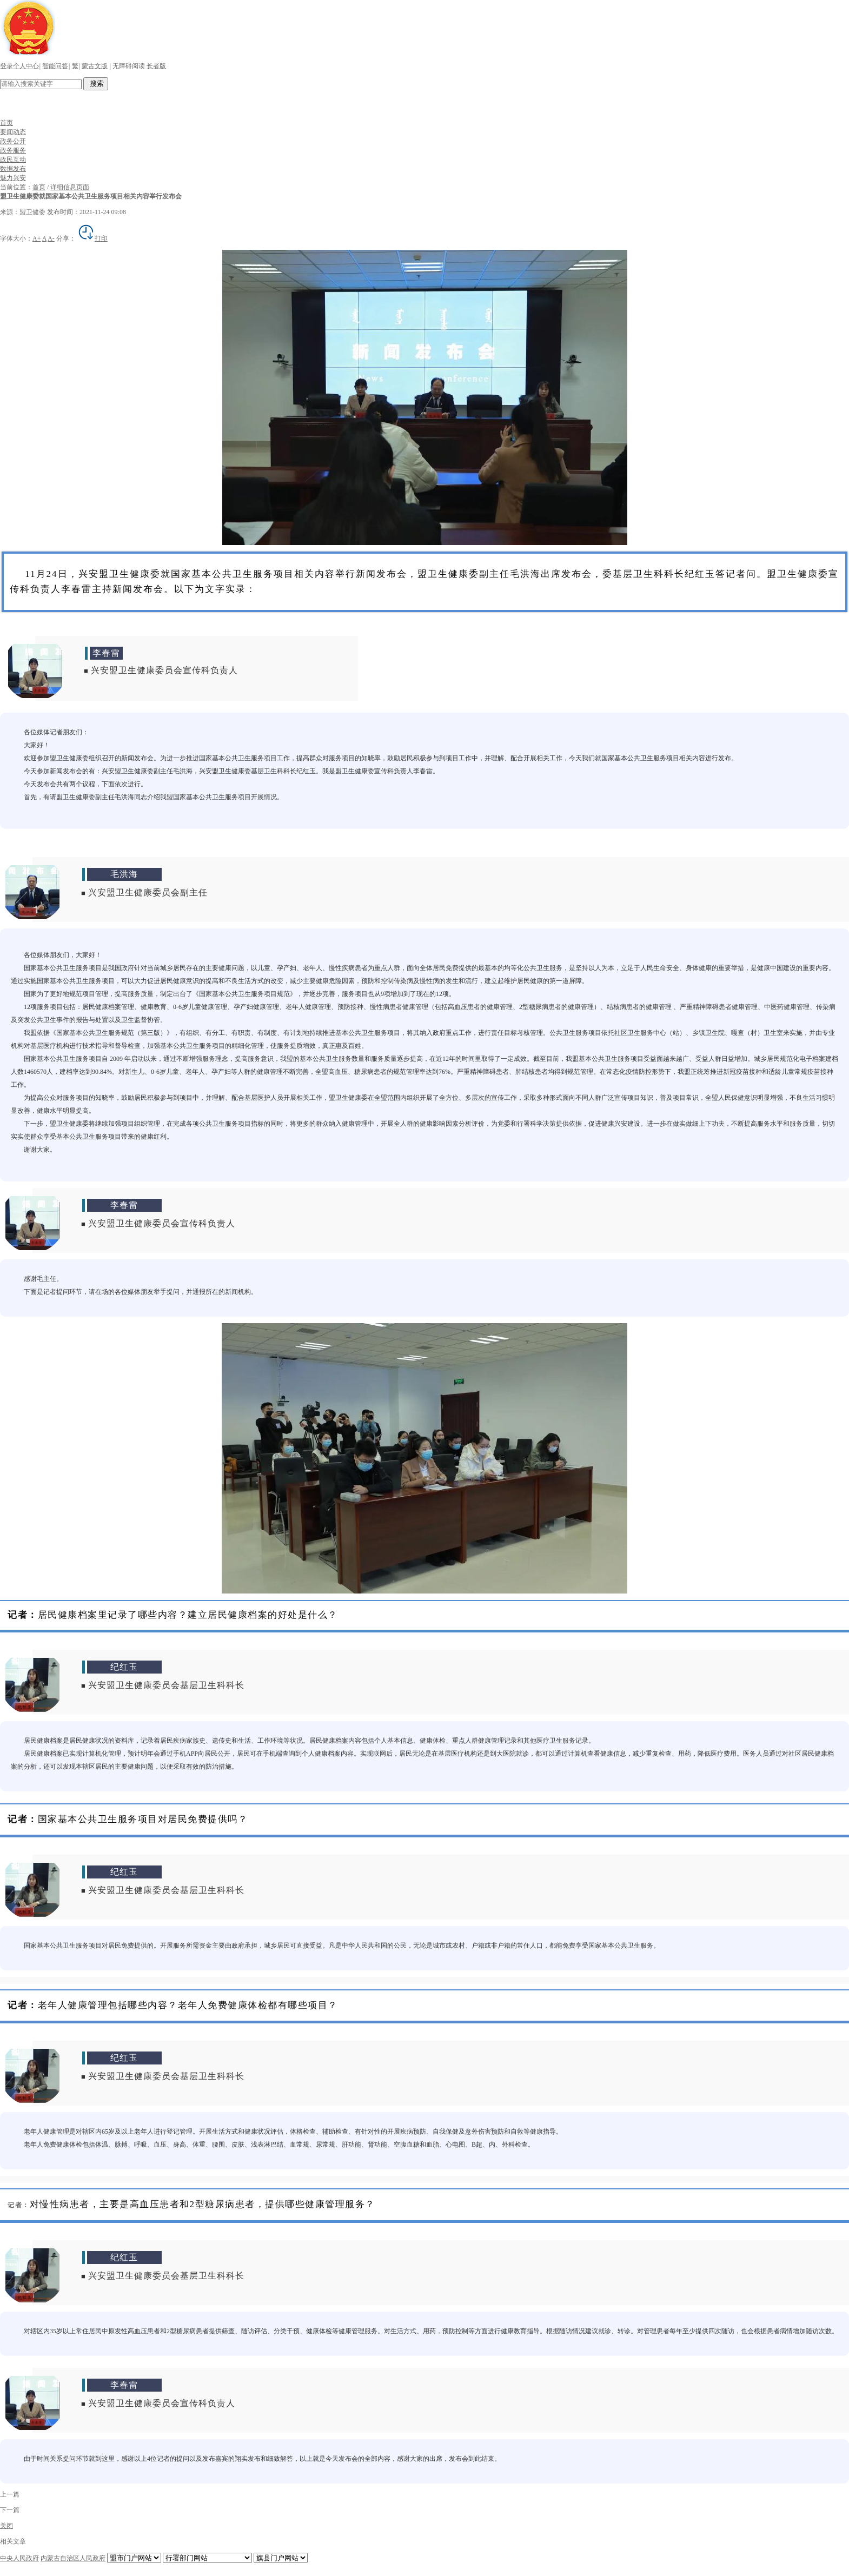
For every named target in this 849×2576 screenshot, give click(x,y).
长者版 (156, 66)
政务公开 (13, 141)
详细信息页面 (69, 187)
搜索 (96, 83)
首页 (6, 123)
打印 (92, 238)
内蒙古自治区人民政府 (73, 2558)
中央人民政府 (19, 2558)
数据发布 (13, 168)
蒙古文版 (95, 66)
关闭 (6, 2525)
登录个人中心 (19, 66)
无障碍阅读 (128, 66)
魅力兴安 (13, 178)
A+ (36, 238)
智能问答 (55, 66)
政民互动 (13, 159)
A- (51, 238)
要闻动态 (13, 132)
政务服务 (13, 150)
